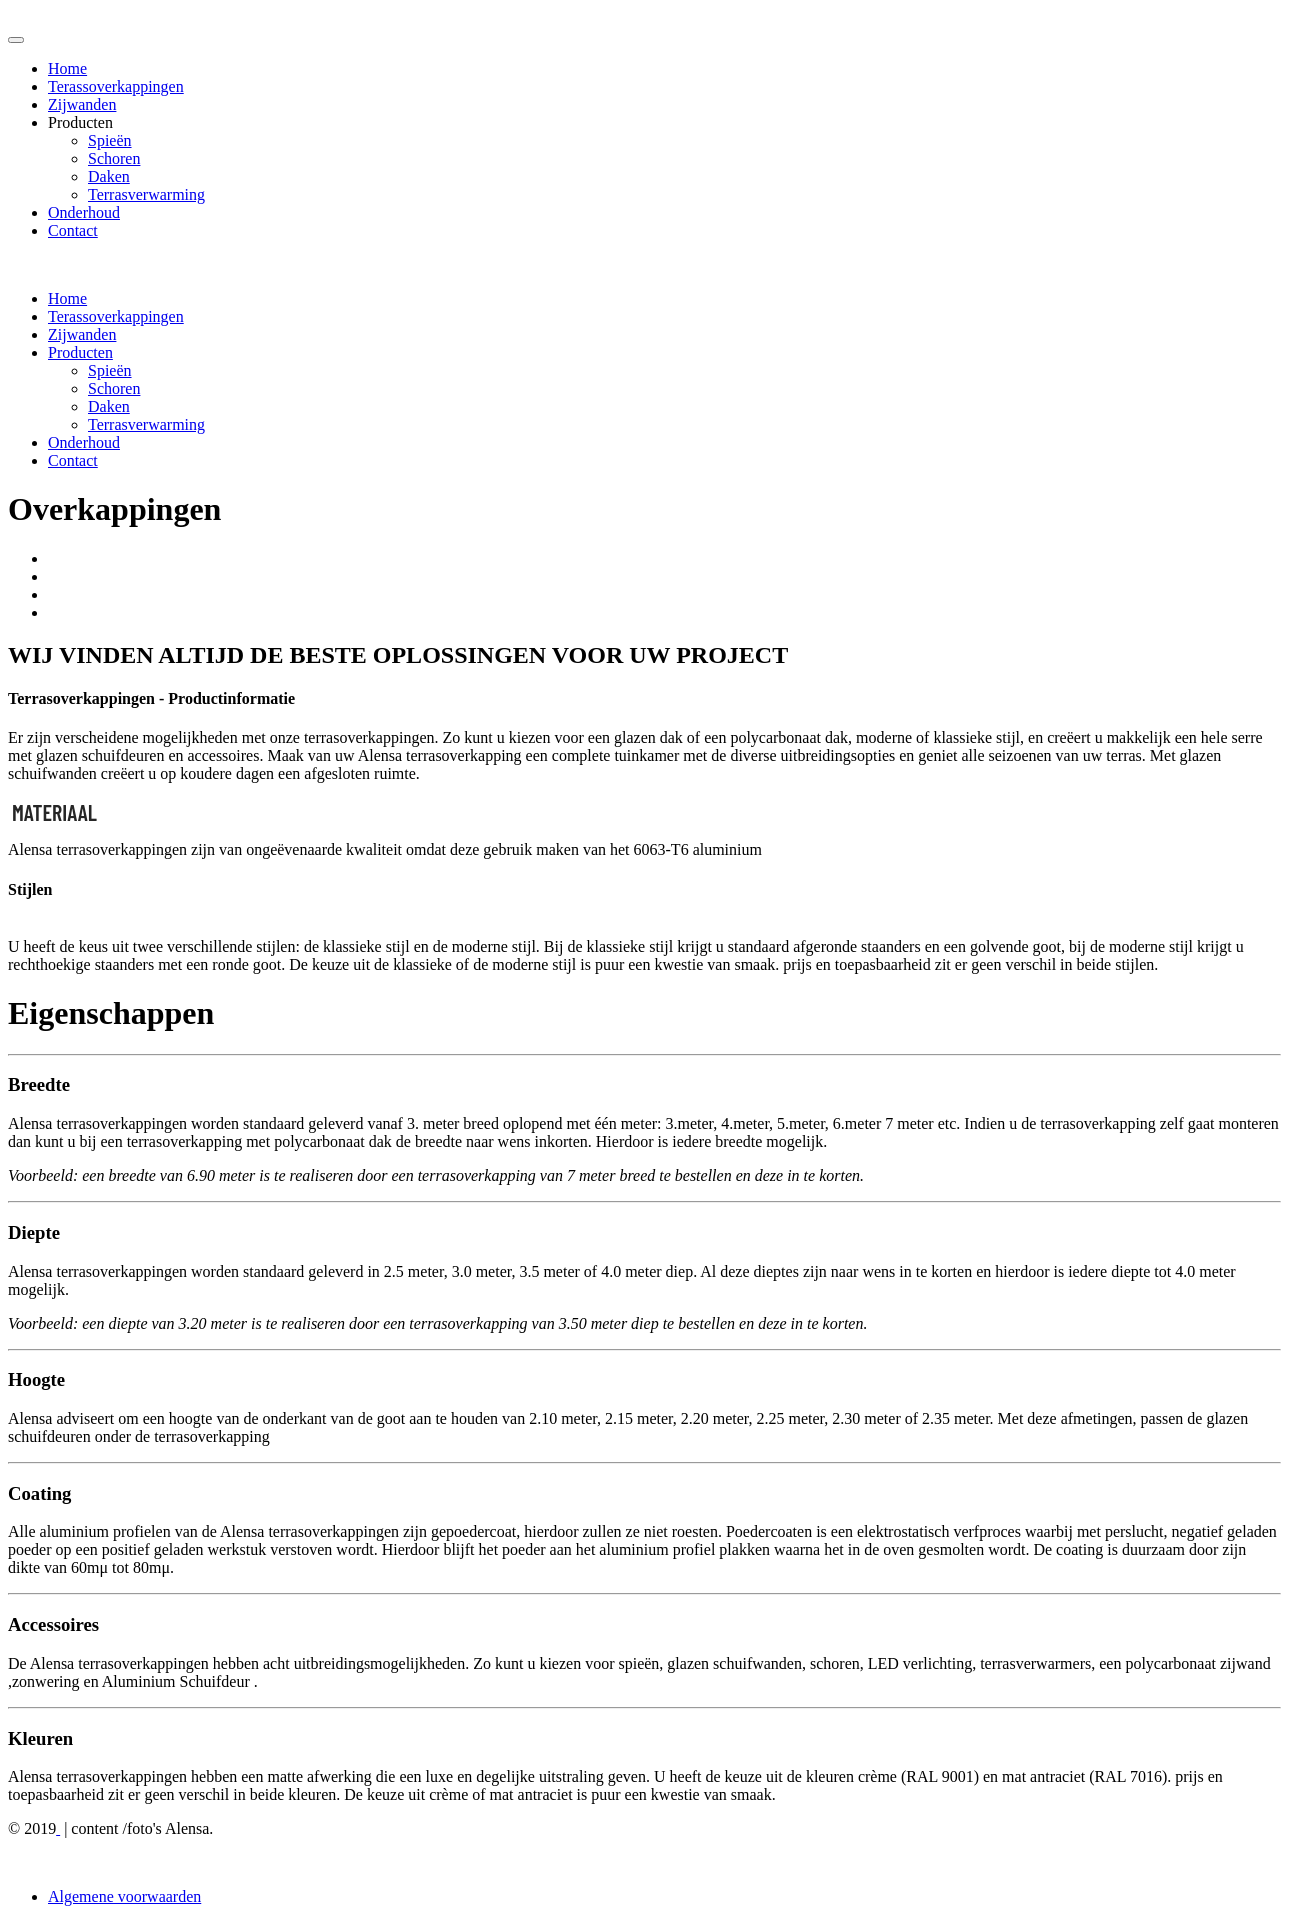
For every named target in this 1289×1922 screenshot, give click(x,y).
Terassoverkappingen (116, 86)
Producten (80, 352)
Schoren (114, 158)
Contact (73, 230)
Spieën (110, 140)
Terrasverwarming (146, 194)
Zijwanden (82, 104)
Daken (109, 176)
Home (67, 68)
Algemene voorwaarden (124, 1896)
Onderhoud (84, 212)
